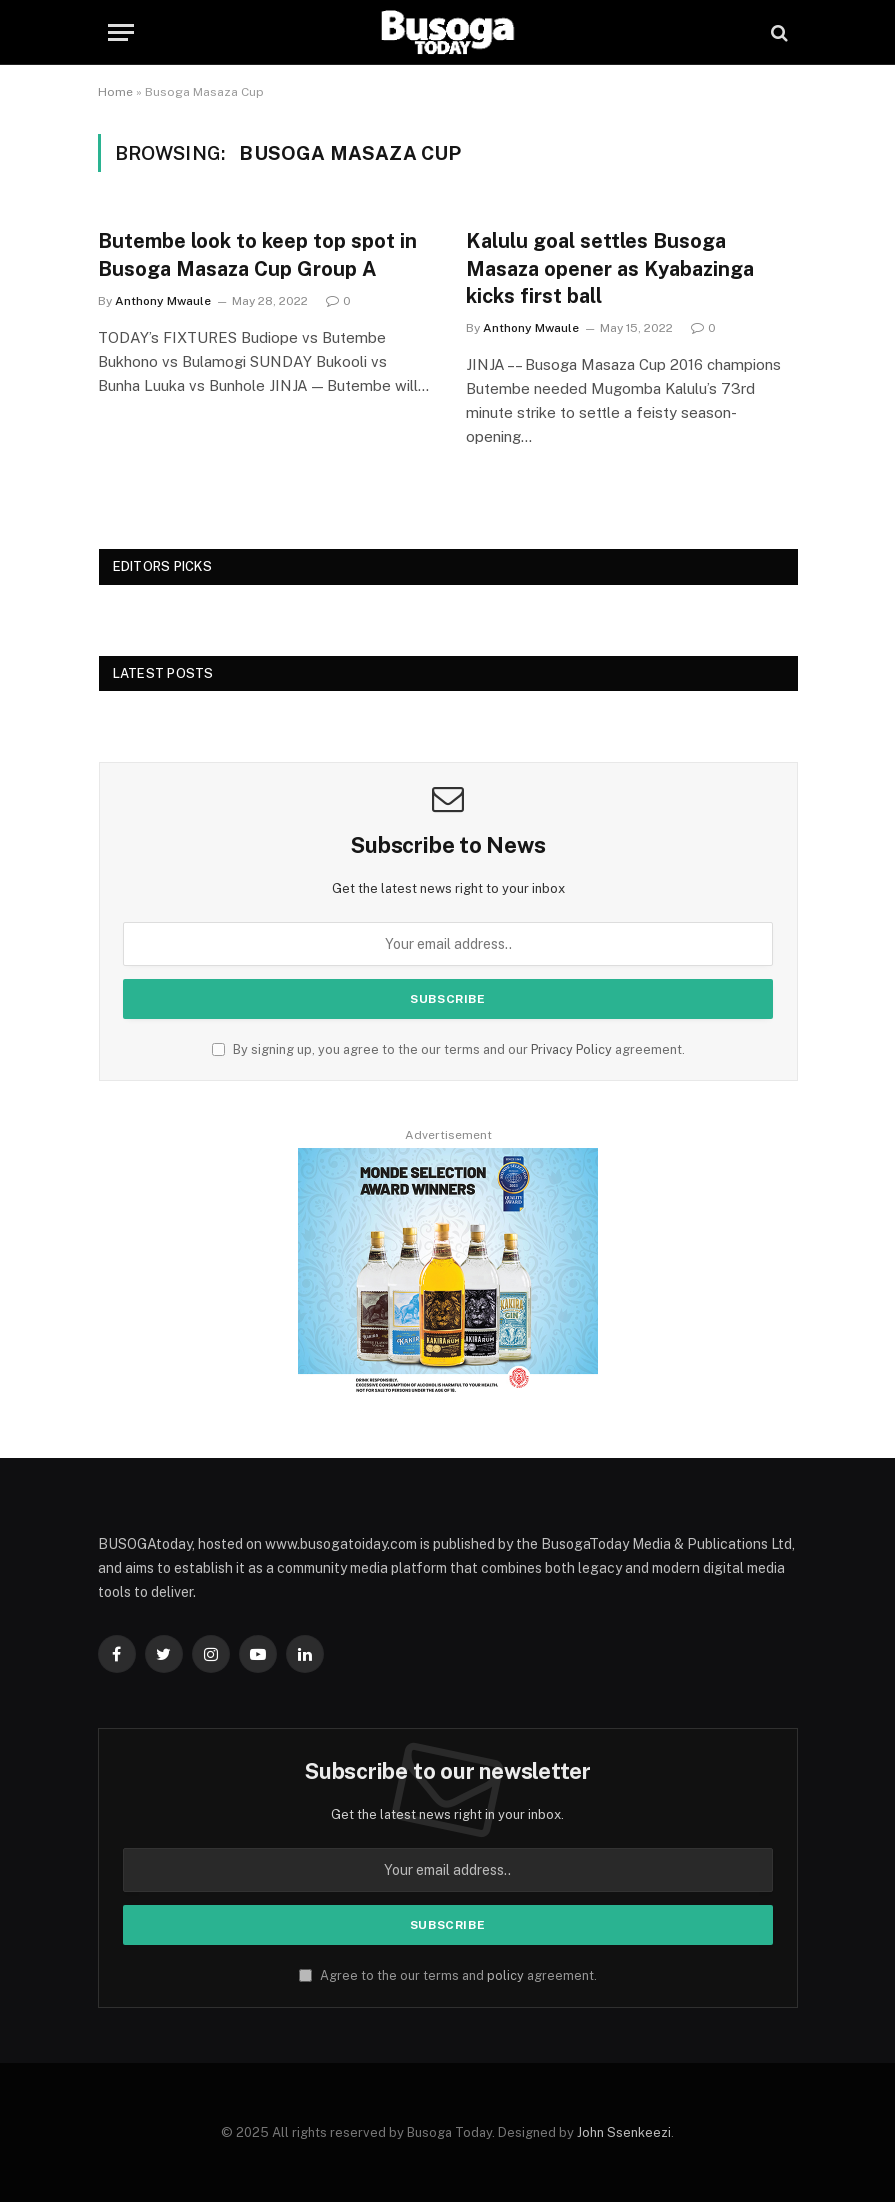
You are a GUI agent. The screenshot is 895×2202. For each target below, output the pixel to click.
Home (115, 92)
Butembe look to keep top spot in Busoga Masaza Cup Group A (257, 254)
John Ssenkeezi (624, 2132)
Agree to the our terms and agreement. (448, 1975)
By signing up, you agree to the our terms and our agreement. (448, 1049)
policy (505, 1975)
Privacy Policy (571, 1049)
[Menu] (121, 32)
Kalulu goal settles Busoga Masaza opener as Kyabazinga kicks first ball (610, 268)
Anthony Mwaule (163, 301)
